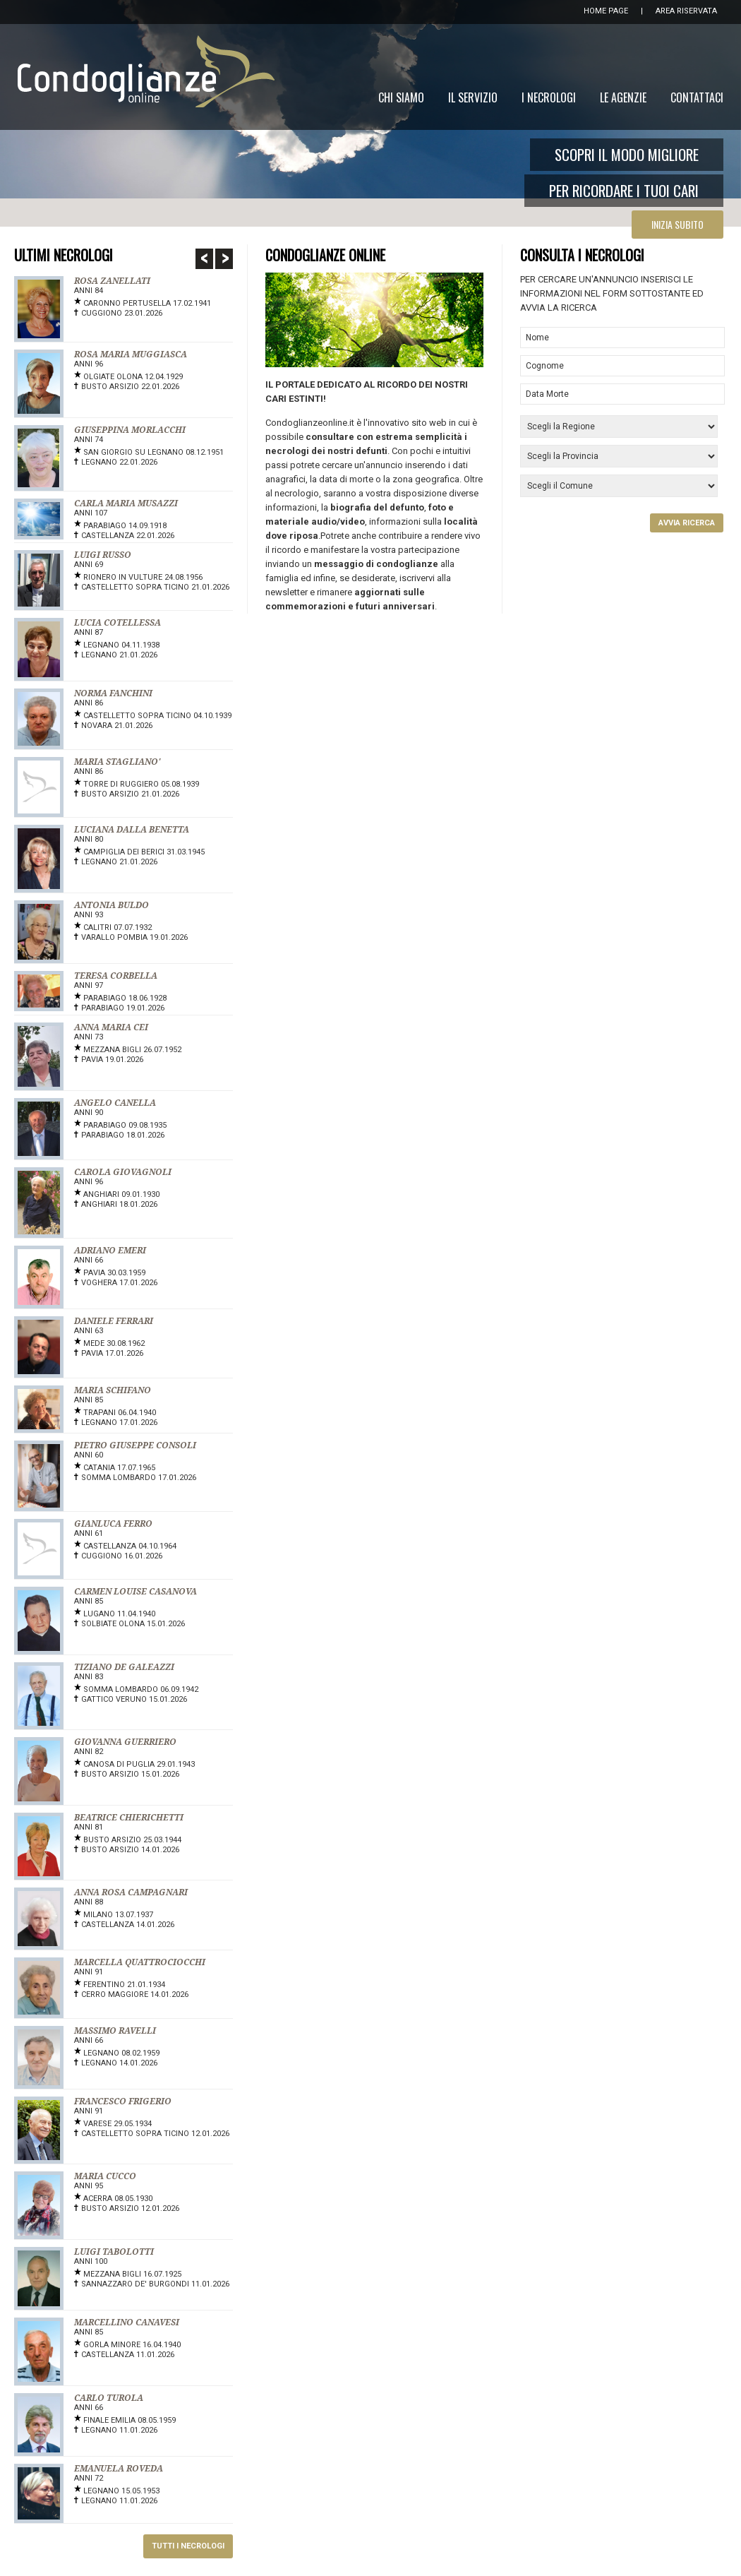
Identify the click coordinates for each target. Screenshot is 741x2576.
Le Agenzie (623, 97)
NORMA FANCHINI (113, 693)
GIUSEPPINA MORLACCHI (130, 430)
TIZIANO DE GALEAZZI (124, 1667)
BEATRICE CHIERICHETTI (128, 1818)
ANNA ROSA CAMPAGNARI (131, 1892)
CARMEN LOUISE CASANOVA (135, 1592)
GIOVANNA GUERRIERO (125, 1742)
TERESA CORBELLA (115, 976)
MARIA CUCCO (105, 2176)
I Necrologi (549, 97)
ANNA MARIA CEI (111, 1027)
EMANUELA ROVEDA (118, 2469)
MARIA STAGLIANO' (117, 762)
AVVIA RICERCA (686, 522)
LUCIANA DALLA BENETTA (131, 830)
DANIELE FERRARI (113, 1321)
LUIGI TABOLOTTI (114, 2252)
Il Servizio (473, 97)
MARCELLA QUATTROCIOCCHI (139, 1962)
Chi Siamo (401, 97)
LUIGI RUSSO (102, 555)
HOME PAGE (606, 11)
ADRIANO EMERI (110, 1251)
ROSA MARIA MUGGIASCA (130, 354)
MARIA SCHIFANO (112, 1390)
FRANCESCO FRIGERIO (122, 2101)
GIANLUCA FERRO (113, 1524)
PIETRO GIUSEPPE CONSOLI (135, 1445)
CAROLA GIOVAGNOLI (122, 1172)
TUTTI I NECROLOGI (188, 2546)
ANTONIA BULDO (111, 905)
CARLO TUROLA (108, 2398)
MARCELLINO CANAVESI (126, 2322)
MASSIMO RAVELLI (115, 2031)
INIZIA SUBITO (677, 224)
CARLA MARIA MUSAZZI (126, 503)
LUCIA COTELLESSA (117, 623)
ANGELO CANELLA (115, 1103)
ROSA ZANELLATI (112, 281)
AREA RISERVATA (686, 11)
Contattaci (696, 97)
